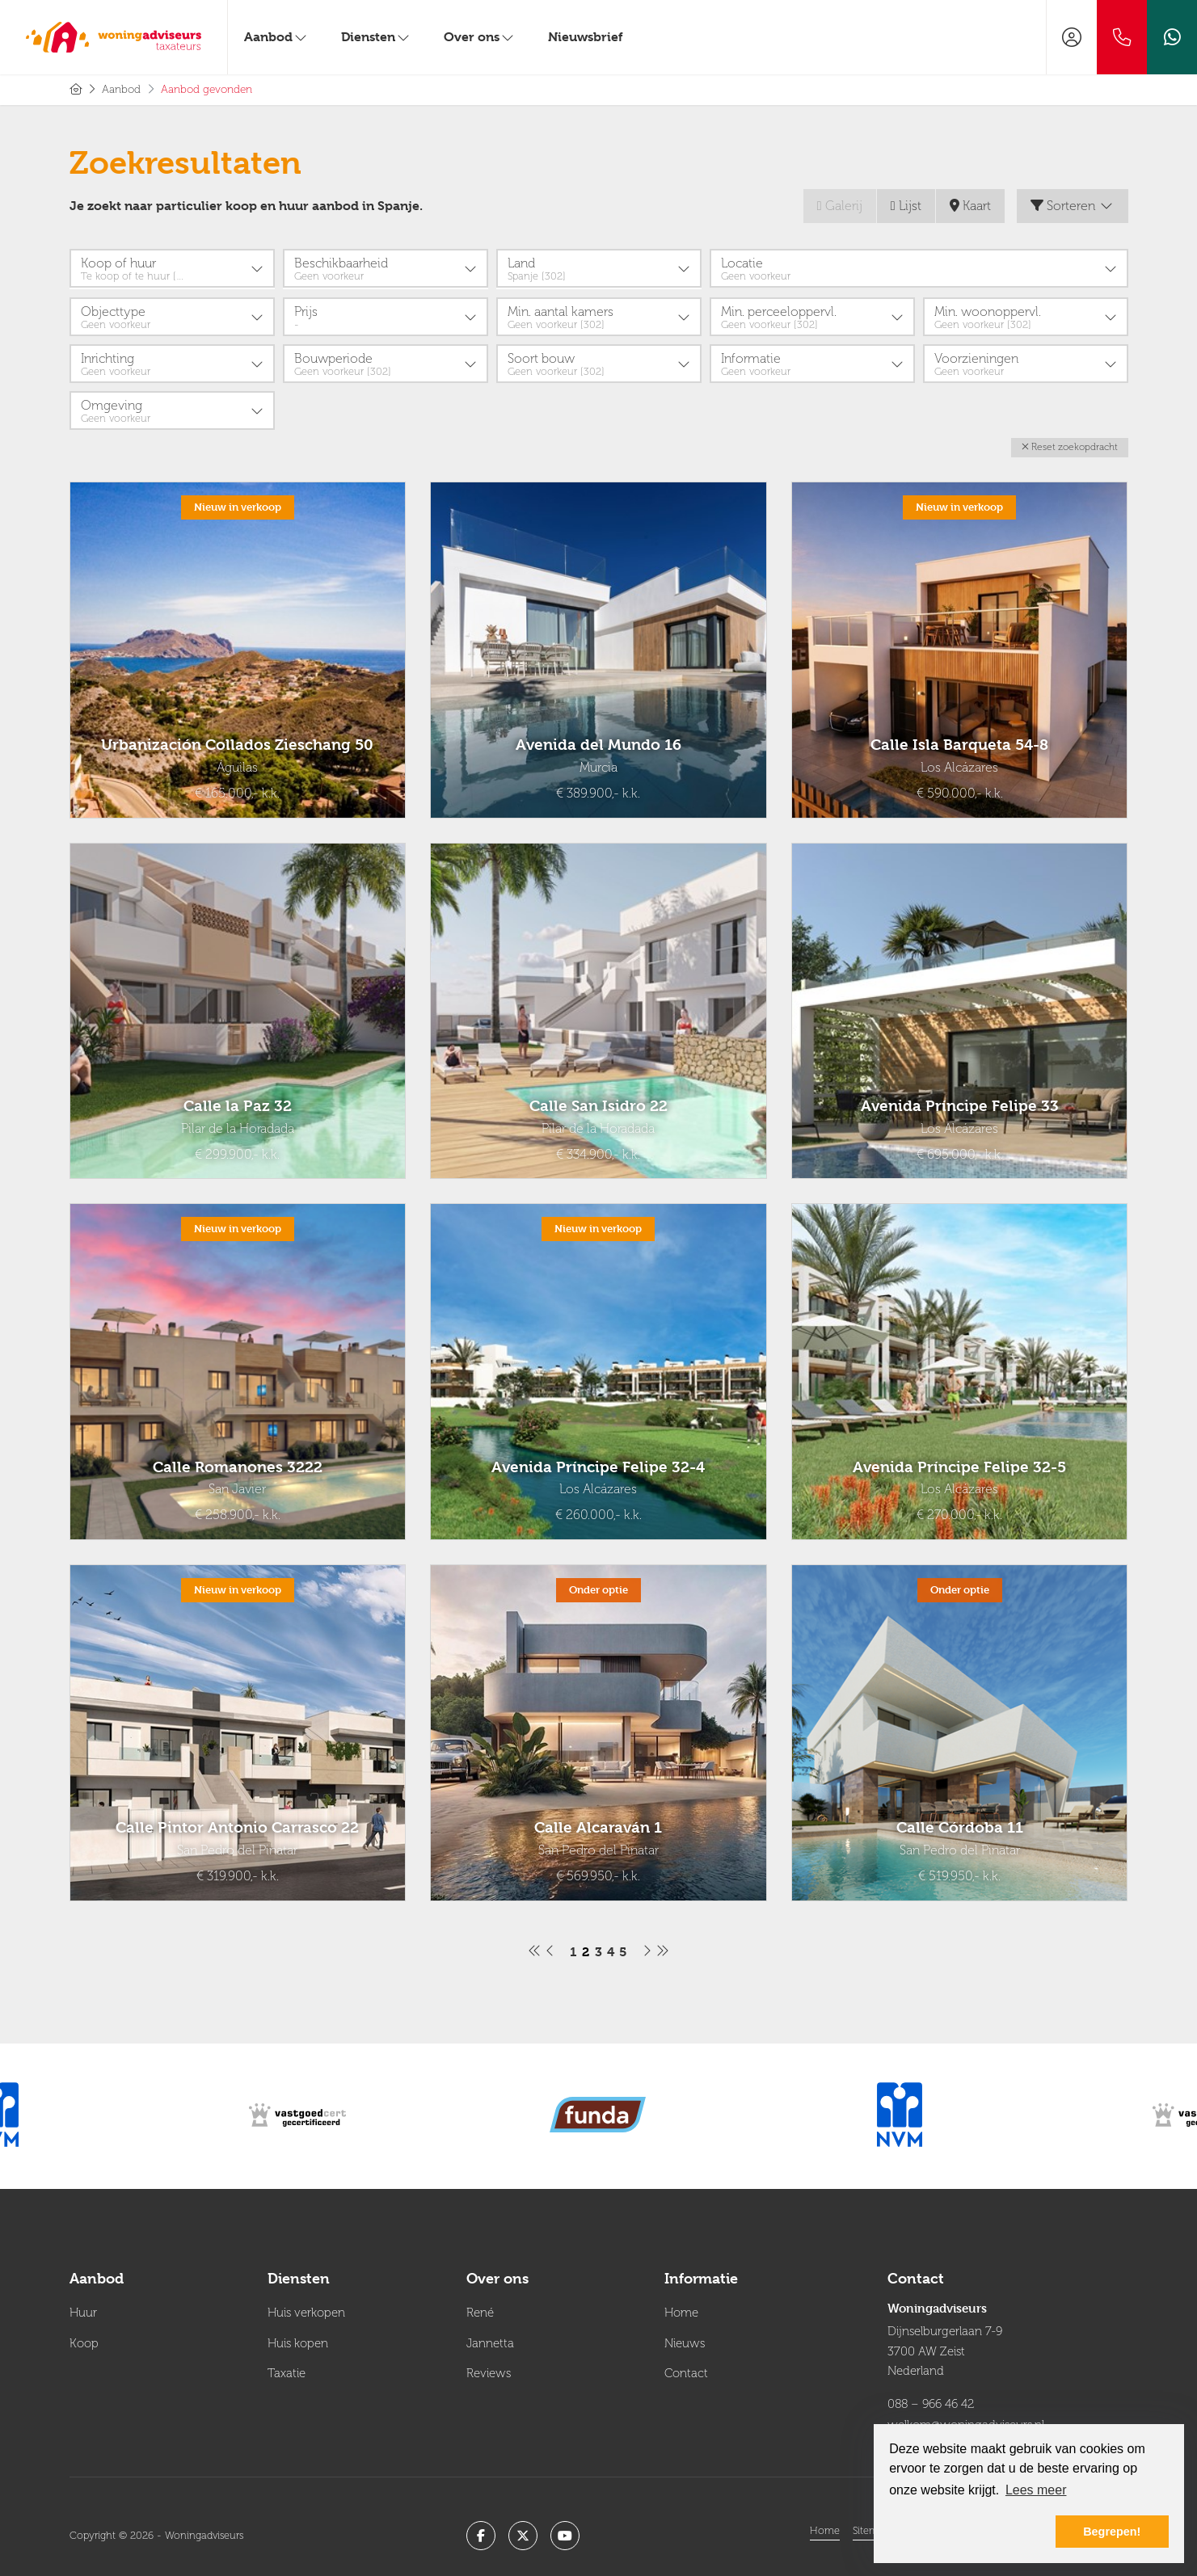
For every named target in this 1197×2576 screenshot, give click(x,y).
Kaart (970, 206)
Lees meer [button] (1036, 2490)
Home (825, 2525)
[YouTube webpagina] (565, 2529)
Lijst (906, 206)
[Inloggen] (1072, 37)
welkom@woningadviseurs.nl (965, 2420)
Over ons (480, 36)
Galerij (839, 206)
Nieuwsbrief (585, 36)
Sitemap (871, 2525)
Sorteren (1073, 206)
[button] (1069, 446)
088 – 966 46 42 (930, 2401)
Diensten (376, 36)
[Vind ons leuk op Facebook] (480, 2529)
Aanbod (276, 36)
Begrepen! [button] (1111, 2531)
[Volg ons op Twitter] (522, 2529)
